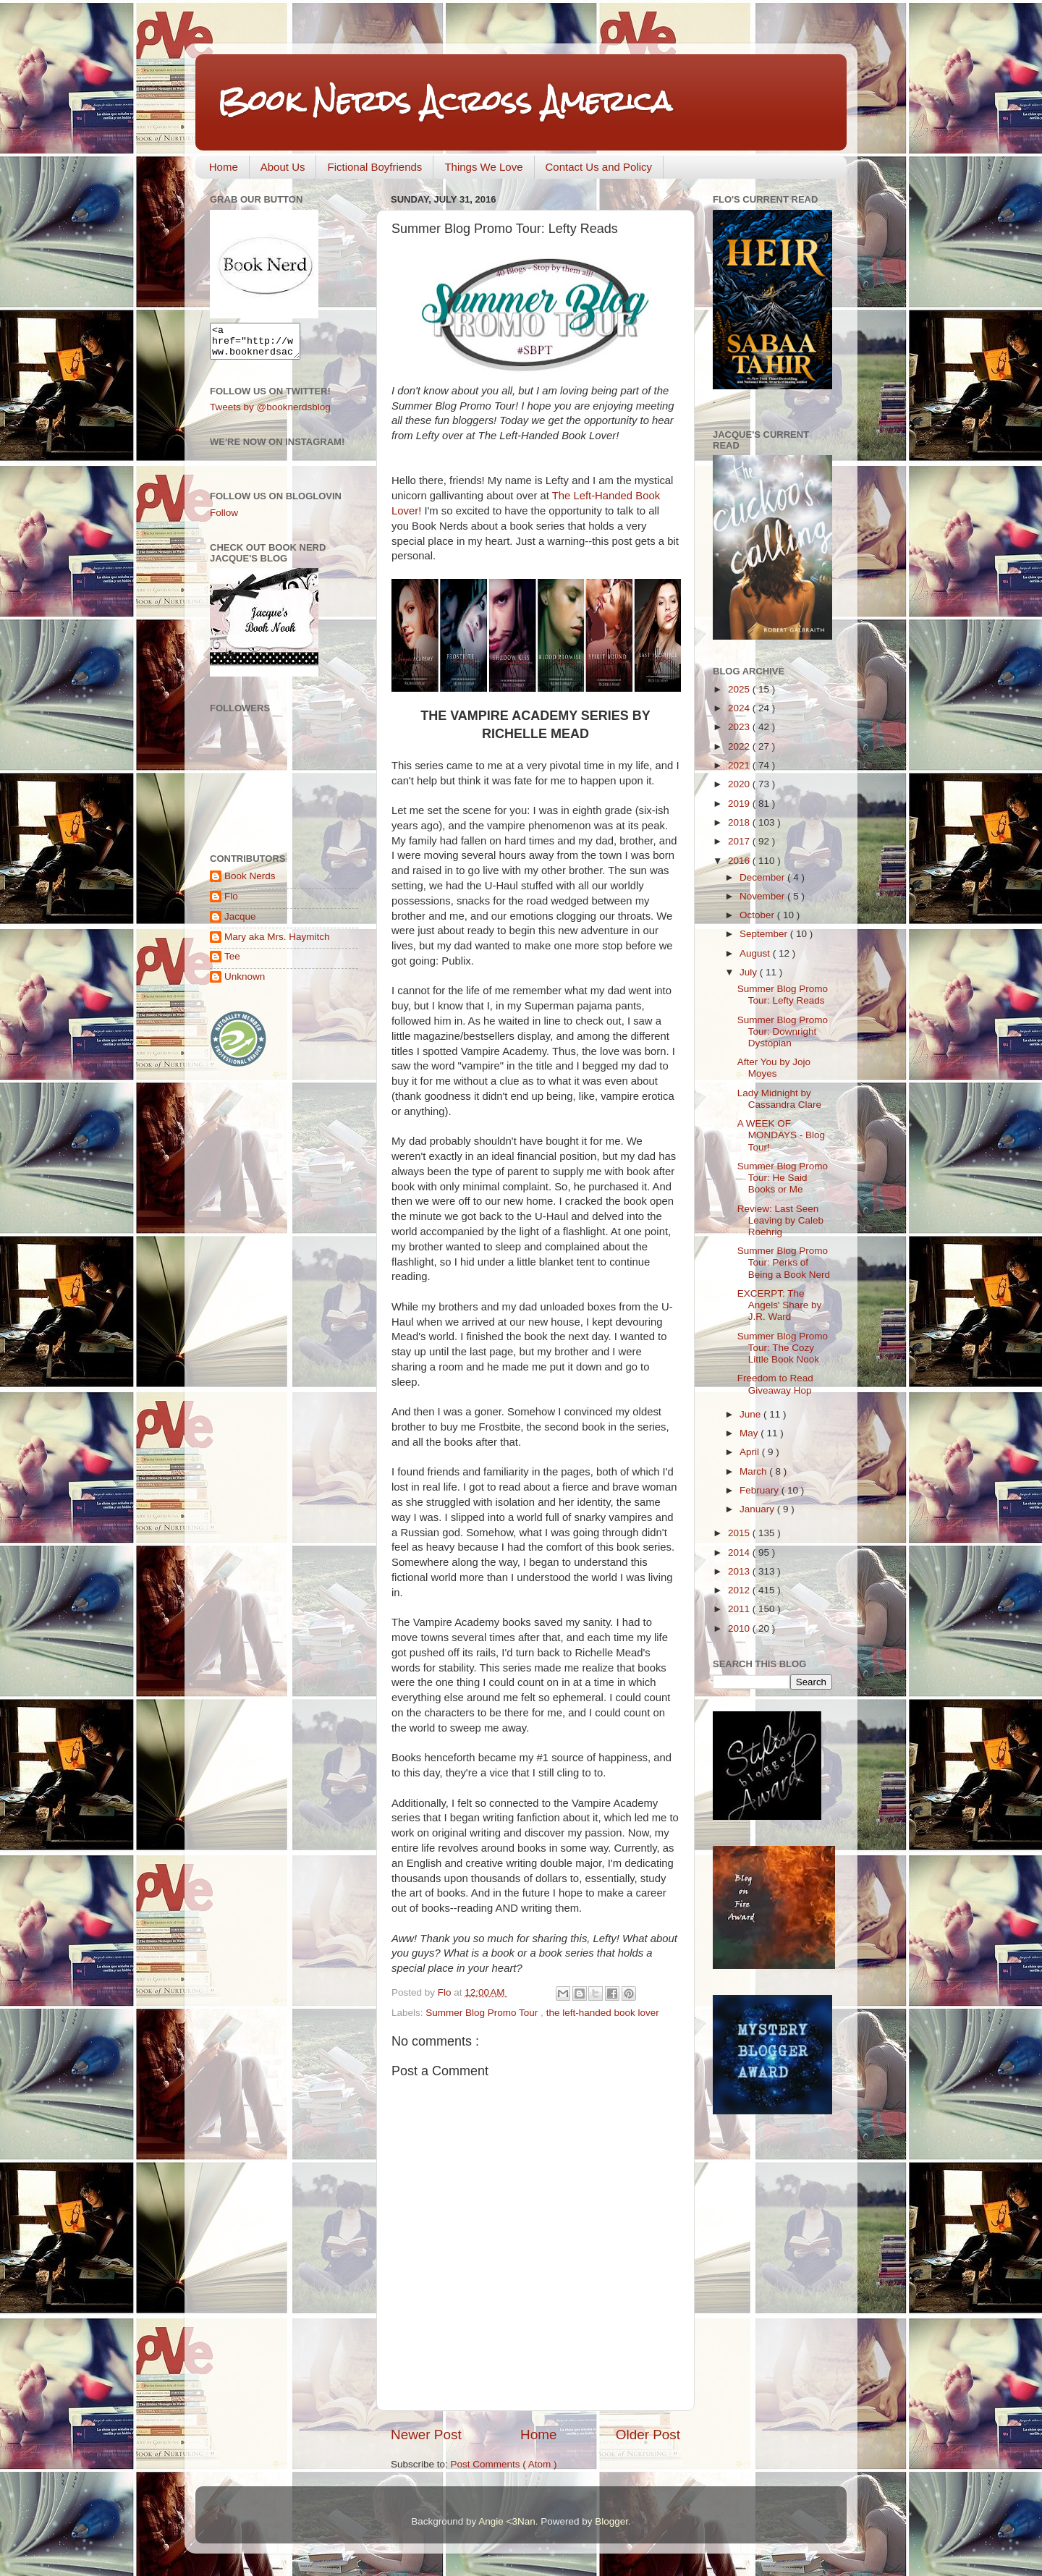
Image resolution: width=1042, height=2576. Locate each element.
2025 (740, 689)
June (751, 1414)
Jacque (240, 923)
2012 (740, 1590)
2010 (740, 1628)
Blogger (611, 2521)
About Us (282, 167)
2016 (740, 860)
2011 (740, 1608)
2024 (740, 708)
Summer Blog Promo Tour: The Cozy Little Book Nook (782, 1348)
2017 (740, 841)
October (758, 915)
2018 (740, 822)
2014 (740, 1552)
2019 (740, 803)
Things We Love (483, 167)
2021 (740, 765)
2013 (740, 1571)
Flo (231, 902)
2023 (740, 726)
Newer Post (426, 2434)
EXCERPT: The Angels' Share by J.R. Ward (779, 1305)
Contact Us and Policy (599, 167)
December (763, 877)
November (763, 896)
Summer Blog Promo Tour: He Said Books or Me (782, 1178)
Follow (224, 519)
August (756, 953)
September (765, 933)
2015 (740, 1533)
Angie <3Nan (506, 2521)
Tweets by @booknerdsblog (270, 413)
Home (223, 167)
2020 (740, 784)
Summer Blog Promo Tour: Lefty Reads (782, 994)
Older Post (648, 2434)
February (761, 1490)
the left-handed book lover (602, 2012)
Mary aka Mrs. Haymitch (277, 943)
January (758, 1509)
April (751, 1451)
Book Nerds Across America (444, 101)
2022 (740, 746)
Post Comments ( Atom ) (504, 2464)
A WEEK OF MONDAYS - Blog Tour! (781, 1135)
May (750, 1433)
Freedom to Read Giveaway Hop (775, 1384)
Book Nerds (250, 882)
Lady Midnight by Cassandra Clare (779, 1099)
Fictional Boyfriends (374, 167)
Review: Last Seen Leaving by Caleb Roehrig (780, 1220)
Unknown (244, 983)
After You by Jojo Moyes (773, 1067)
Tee (232, 962)
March (754, 1471)
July (750, 972)
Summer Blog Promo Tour (483, 2012)
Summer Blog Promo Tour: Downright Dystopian (782, 1031)
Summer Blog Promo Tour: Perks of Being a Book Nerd (783, 1262)
